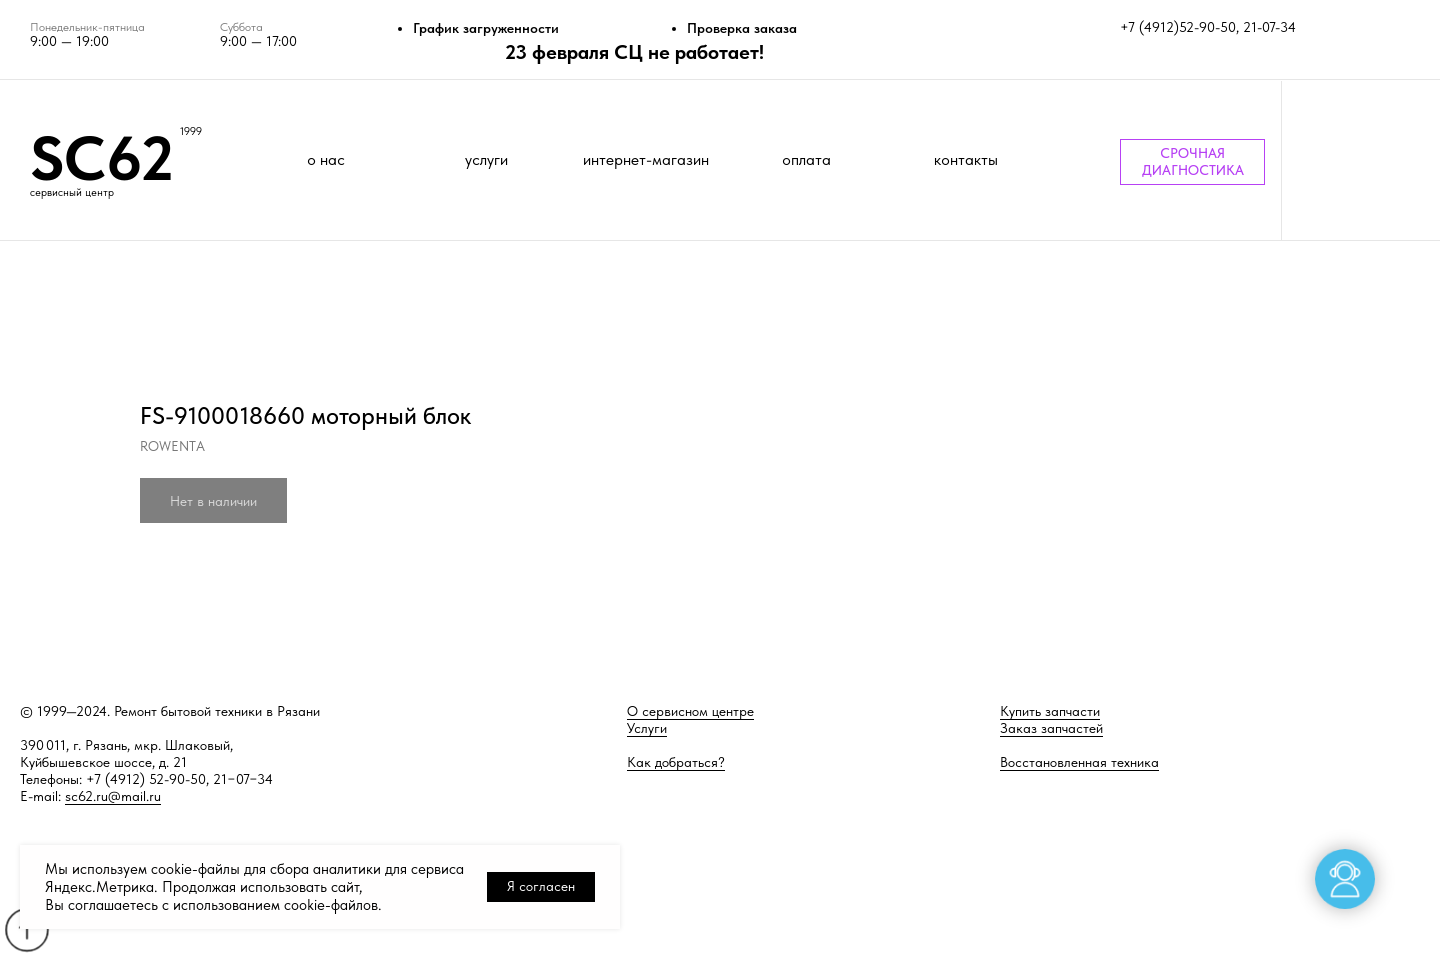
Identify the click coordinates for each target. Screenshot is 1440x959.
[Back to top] (26, 929)
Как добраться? (676, 762)
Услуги (647, 728)
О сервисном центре (690, 711)
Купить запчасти (1050, 711)
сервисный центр (72, 192)
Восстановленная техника (1079, 762)
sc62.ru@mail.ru (113, 796)
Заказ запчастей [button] (1051, 728)
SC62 (102, 158)
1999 (191, 131)
